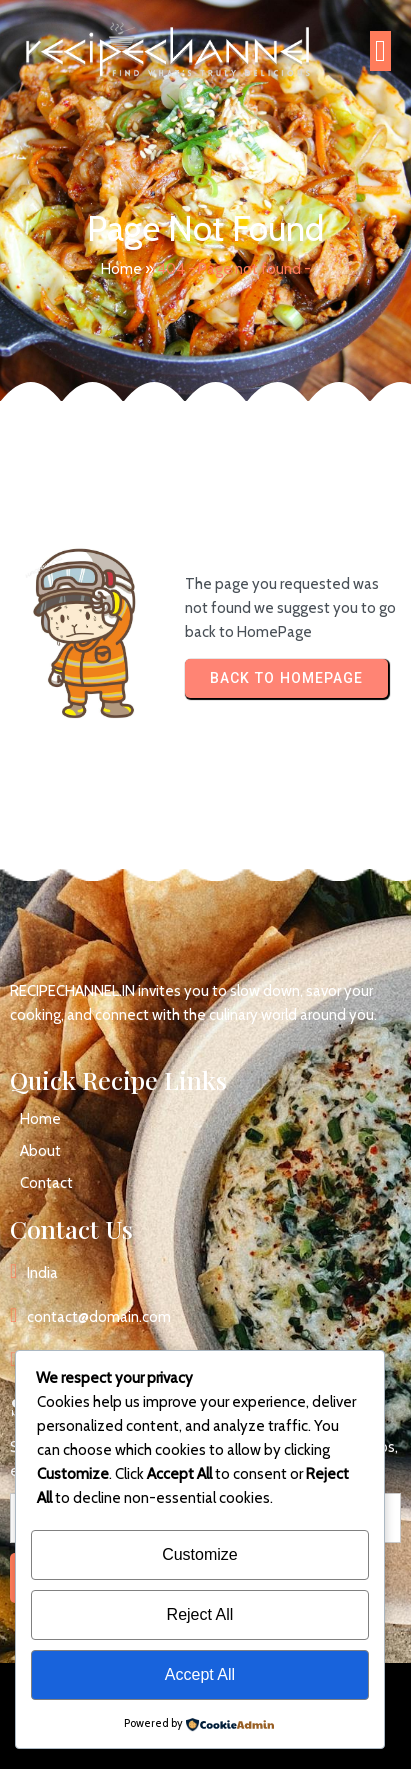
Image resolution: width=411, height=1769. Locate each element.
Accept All (200, 1674)
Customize (200, 1554)
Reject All (200, 1614)
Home (121, 269)
